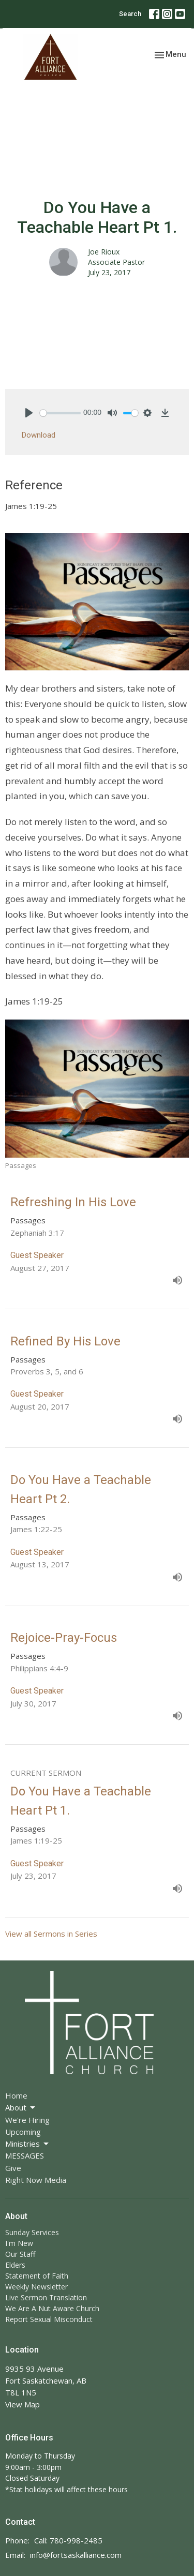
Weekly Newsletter (36, 2287)
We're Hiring (27, 2120)
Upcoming (23, 2131)
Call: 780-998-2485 (68, 2540)
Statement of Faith (36, 2276)
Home (16, 2095)
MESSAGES (24, 2155)
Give (13, 2168)
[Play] (29, 413)
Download (38, 435)
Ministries (27, 2143)
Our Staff (20, 2254)
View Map (22, 2404)
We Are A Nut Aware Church (52, 2308)
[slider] (60, 413)
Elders (15, 2265)
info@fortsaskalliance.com (76, 2555)
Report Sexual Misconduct (49, 2319)
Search (130, 14)
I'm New (19, 2243)
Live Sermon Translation (46, 2297)
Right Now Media (35, 2180)
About (21, 2107)
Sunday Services (32, 2232)
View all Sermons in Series (51, 1933)
